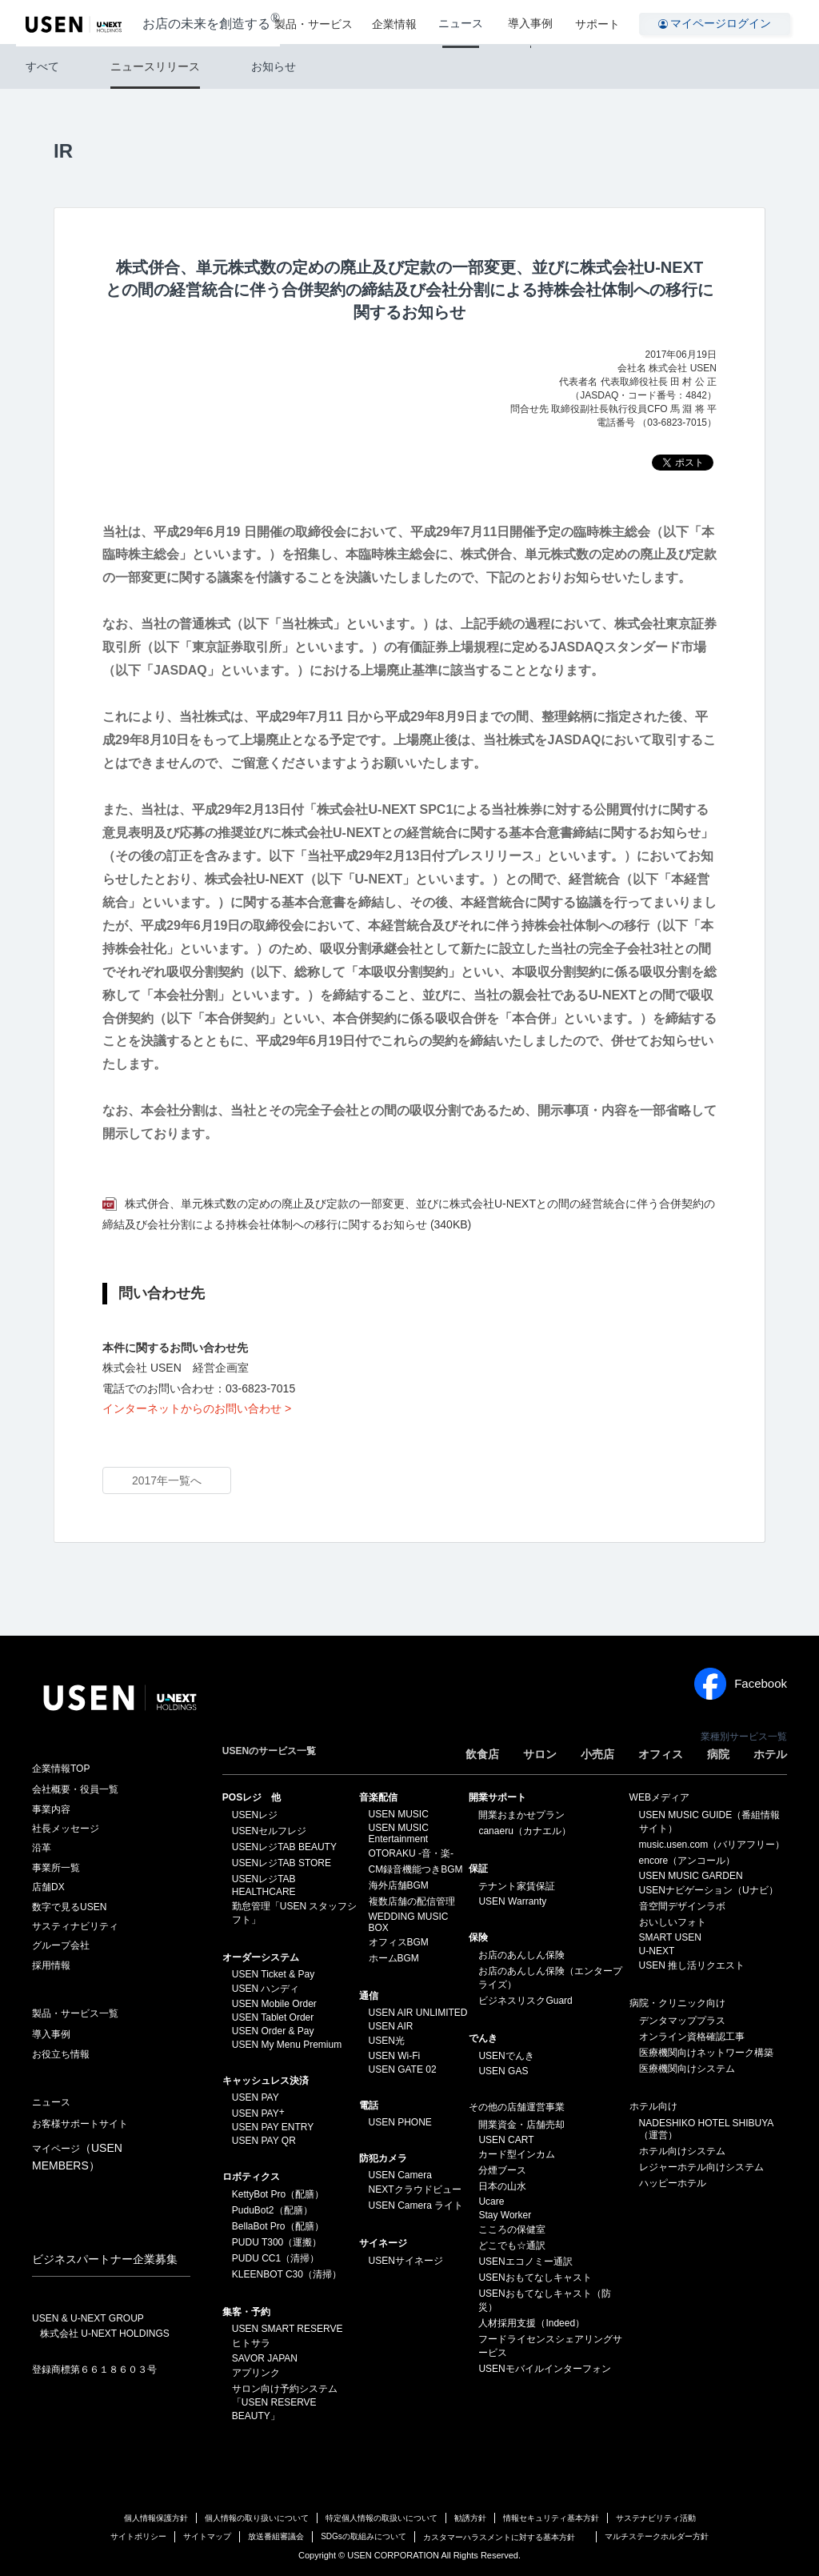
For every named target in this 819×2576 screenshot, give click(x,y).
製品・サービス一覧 (75, 2013)
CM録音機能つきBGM (416, 1869)
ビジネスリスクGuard (525, 2000)
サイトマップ (207, 2536)
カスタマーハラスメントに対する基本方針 (499, 2537)
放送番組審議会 (276, 2536)
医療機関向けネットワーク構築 (706, 2052)
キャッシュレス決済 (265, 2080)
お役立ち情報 (61, 2054)
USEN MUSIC (399, 1814)
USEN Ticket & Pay (273, 1974)
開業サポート (497, 1797)
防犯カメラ (383, 2158)
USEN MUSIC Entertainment (399, 1833)
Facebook (740, 1684)
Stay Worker (504, 2215)
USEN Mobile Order (274, 2003)
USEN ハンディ (266, 1988)
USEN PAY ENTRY (273, 2127)
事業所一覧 (56, 1867)
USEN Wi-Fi (395, 2055)
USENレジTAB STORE (281, 1863)
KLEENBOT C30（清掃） (287, 2274)
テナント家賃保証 (516, 1886)
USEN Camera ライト (416, 2205)
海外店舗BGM (399, 1885)
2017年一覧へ (167, 1480)
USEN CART (505, 2139)
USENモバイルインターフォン (544, 2368)
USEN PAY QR (264, 2140)
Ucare (491, 2201)
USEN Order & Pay (273, 2031)
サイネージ (383, 2243)
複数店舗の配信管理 (412, 1901)
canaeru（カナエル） (524, 1831)
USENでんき (505, 2055)
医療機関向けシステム (687, 2068)
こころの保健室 (511, 2229)
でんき (483, 2038)
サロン (540, 1754)
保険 (478, 1937)
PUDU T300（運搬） (277, 2242)
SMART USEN (670, 1937)
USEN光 (387, 2040)
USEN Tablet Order (273, 2017)
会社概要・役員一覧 (75, 1789)
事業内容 (51, 1809)
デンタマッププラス (682, 2020)
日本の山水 (502, 2186)
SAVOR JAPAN (265, 2358)
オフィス (660, 1754)
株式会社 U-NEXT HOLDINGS (105, 2333)
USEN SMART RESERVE (287, 2328)
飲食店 (482, 1754)
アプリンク (256, 2372)
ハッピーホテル (672, 2183)
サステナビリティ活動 (656, 2518)
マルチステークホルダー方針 (657, 2536)
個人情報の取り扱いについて (257, 2518)
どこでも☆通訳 (511, 2245)
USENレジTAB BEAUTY (284, 1847)
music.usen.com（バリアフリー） (712, 1844)
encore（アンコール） (687, 1860)
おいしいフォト (672, 1922)
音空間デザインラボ (682, 1906)
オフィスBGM (399, 1942)
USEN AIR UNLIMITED (418, 2012)
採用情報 (51, 1965)
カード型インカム (516, 2154)
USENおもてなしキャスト (534, 2277)
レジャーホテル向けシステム (701, 2167)
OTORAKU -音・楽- (411, 1853)
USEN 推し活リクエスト (692, 1965)
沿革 (41, 1847)
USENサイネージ (406, 2260)
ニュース (469, 22)
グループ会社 (61, 1945)
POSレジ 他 (251, 1797)
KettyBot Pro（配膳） (278, 2194)
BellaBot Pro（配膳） (278, 2226)
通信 (368, 1995)
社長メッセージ (65, 1828)
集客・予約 (246, 2312)
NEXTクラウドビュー (415, 2189)
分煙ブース (502, 2170)
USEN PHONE (400, 2122)
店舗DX (48, 1887)
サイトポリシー (138, 2536)
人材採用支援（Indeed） (531, 2323)
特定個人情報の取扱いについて (381, 2518)
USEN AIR (391, 2026)
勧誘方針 (470, 2518)
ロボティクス (251, 2176)
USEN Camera (400, 2175)
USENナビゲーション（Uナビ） (708, 1890)
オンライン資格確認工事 (692, 2036)
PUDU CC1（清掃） (275, 2258)
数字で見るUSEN (69, 1907)
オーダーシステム (260, 1957)
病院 (718, 1754)
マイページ (77, 2156)
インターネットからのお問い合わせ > (196, 1408)
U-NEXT (657, 1951)
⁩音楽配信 (378, 1797)
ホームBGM (394, 1958)
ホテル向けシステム (682, 2151)
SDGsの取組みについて (363, 2536)
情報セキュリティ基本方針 (551, 2518)
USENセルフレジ (269, 1831)
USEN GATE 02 (403, 2069)
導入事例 (533, 22)
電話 (368, 2105)
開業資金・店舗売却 (521, 2124)
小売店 (597, 1754)
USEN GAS (503, 2071)
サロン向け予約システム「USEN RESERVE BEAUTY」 (285, 2402)
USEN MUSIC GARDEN (691, 1875)
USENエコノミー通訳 (525, 2261)
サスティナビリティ (75, 1926)
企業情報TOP (61, 1768)
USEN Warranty (512, 1901)
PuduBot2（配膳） (272, 2210)
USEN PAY (255, 2097)
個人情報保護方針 (156, 2518)
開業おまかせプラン (521, 1815)
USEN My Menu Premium (287, 2044)
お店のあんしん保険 (521, 1955)
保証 (478, 1868)
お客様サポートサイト (80, 2123)
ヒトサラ (251, 2343)
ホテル (770, 1754)
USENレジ (255, 1815)
